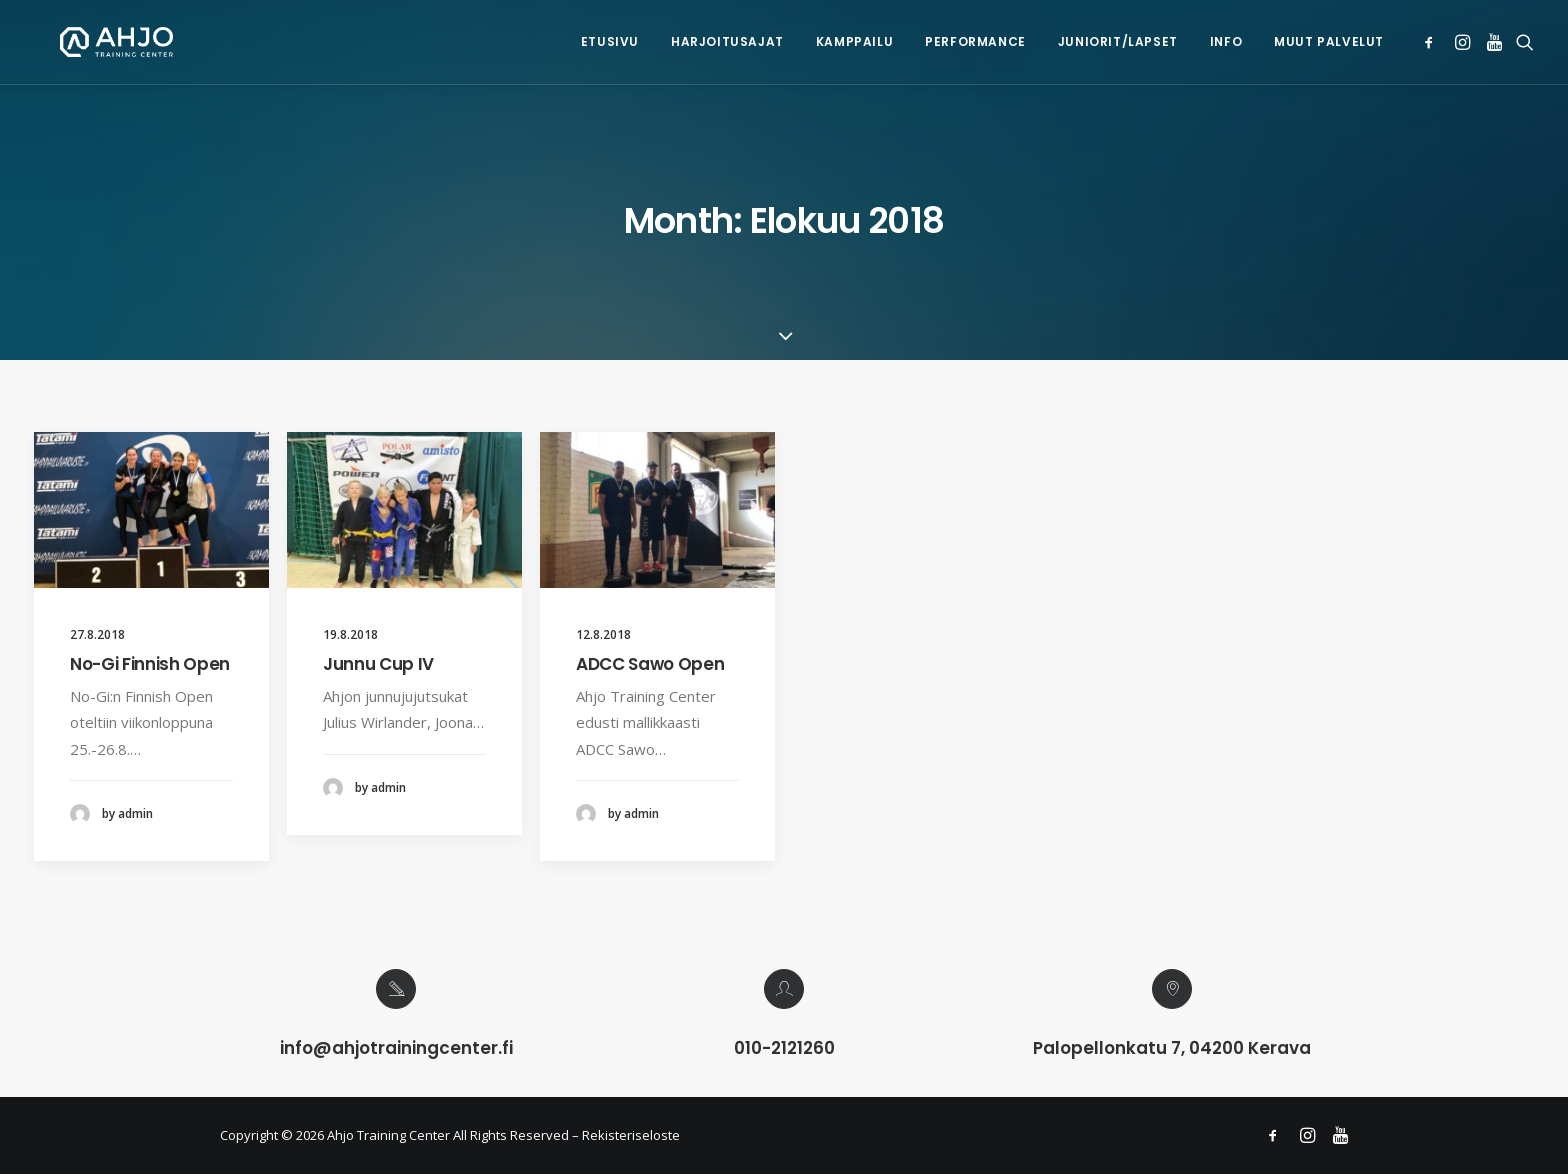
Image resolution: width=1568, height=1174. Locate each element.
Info (1226, 41)
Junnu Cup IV (378, 664)
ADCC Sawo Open (650, 664)
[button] (1432, 42)
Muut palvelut (1329, 41)
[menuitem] (610, 42)
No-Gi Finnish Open (150, 664)
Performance (975, 41)
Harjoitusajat (727, 41)
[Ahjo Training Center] (90, 42)
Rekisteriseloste (631, 1135)
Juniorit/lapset (1118, 41)
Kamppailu (854, 41)
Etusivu (610, 41)
